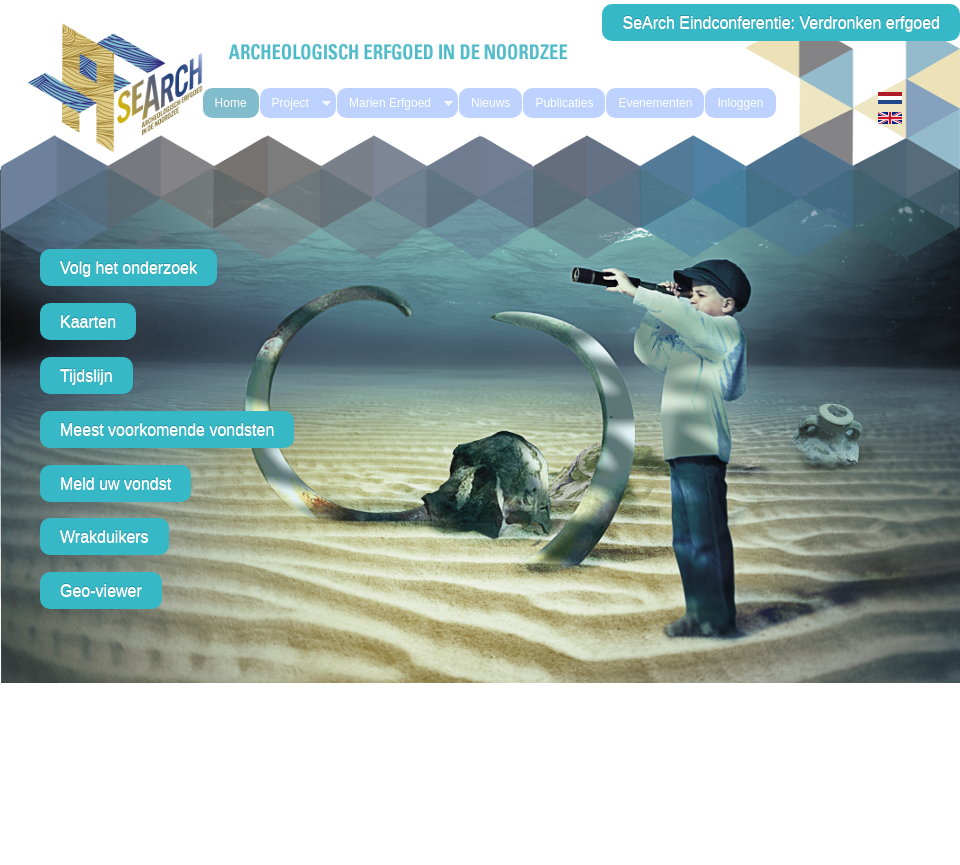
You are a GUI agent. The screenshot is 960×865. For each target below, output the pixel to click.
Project (295, 103)
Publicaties (564, 103)
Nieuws (490, 103)
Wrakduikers (104, 536)
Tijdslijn (86, 375)
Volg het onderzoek (128, 267)
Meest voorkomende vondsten (167, 429)
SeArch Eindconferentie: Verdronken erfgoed (781, 22)
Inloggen (740, 103)
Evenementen (655, 103)
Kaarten (88, 321)
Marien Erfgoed (394, 103)
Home (231, 103)
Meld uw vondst (115, 483)
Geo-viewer (101, 590)
